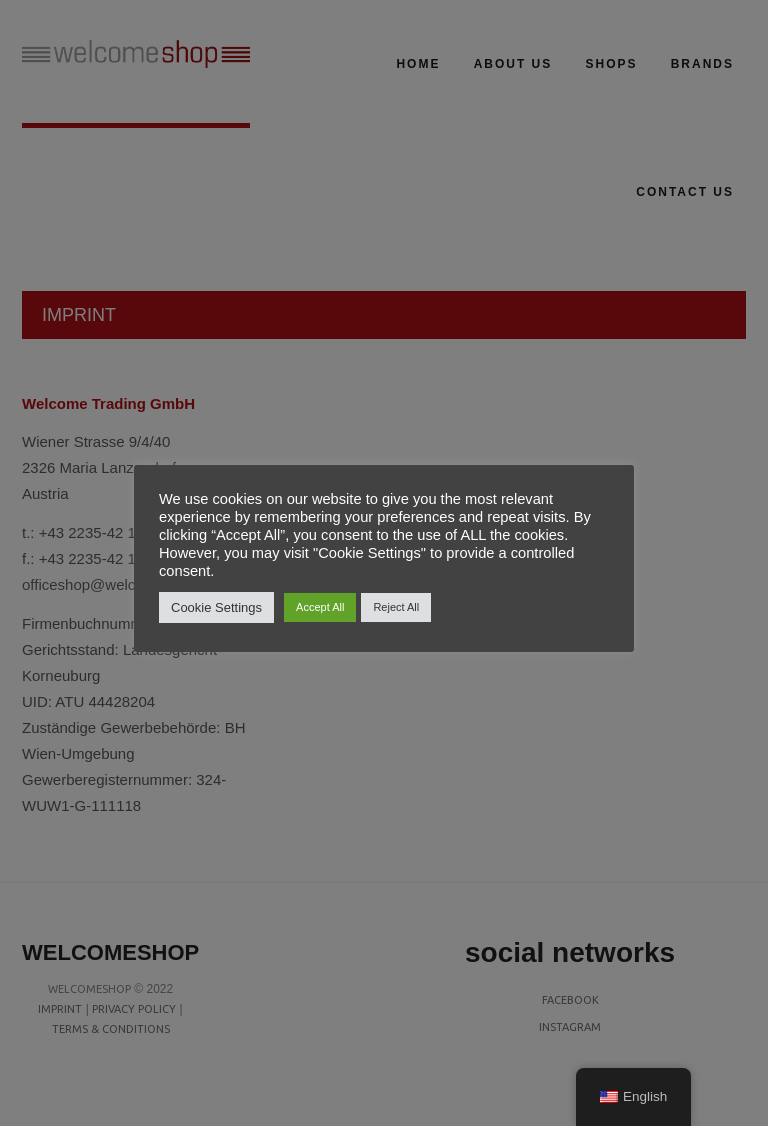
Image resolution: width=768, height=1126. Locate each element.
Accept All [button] (320, 607)
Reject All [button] (396, 607)
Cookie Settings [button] (216, 607)
